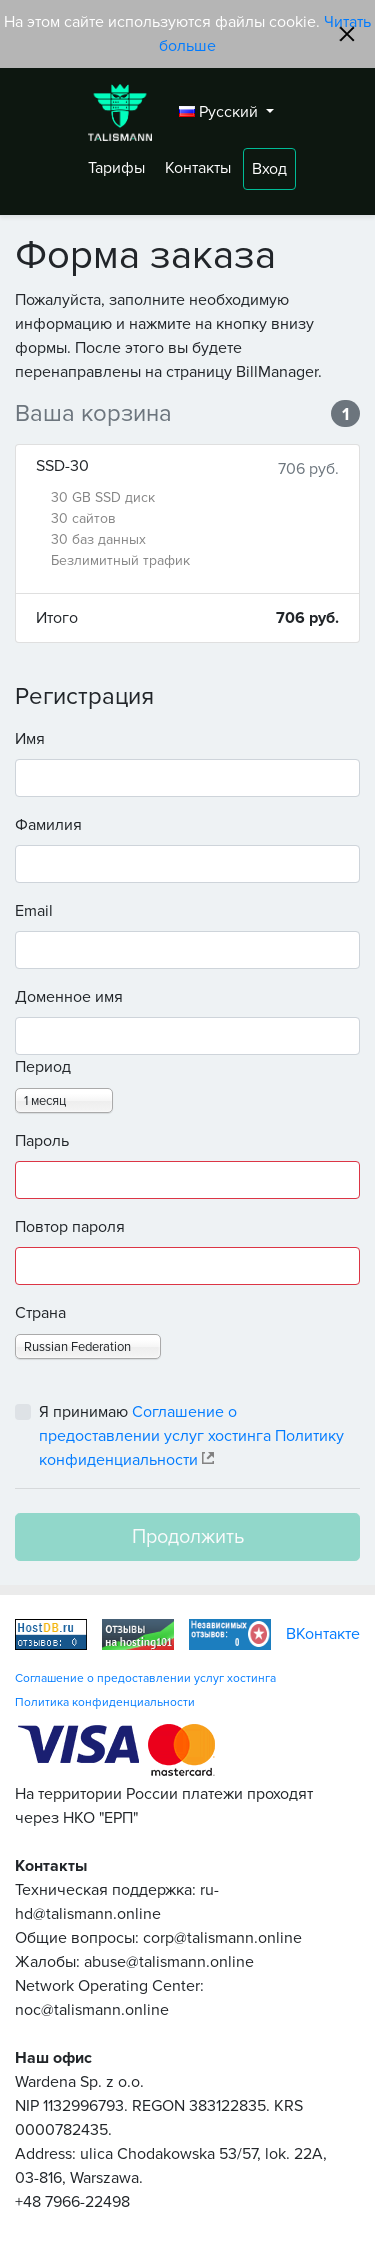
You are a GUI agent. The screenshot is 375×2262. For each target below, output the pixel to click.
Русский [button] (220, 112)
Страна (40, 1313)
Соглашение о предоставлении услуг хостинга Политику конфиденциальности (191, 1436)
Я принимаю (191, 1436)
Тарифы (118, 168)
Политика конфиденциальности (105, 1702)
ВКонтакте (323, 1634)
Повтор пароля (70, 1227)
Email (34, 911)
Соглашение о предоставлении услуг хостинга (145, 1678)
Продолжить (188, 1537)
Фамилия (48, 825)
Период (43, 1067)
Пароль (42, 1141)
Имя (30, 739)
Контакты (200, 168)
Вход (269, 169)
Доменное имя (69, 997)
